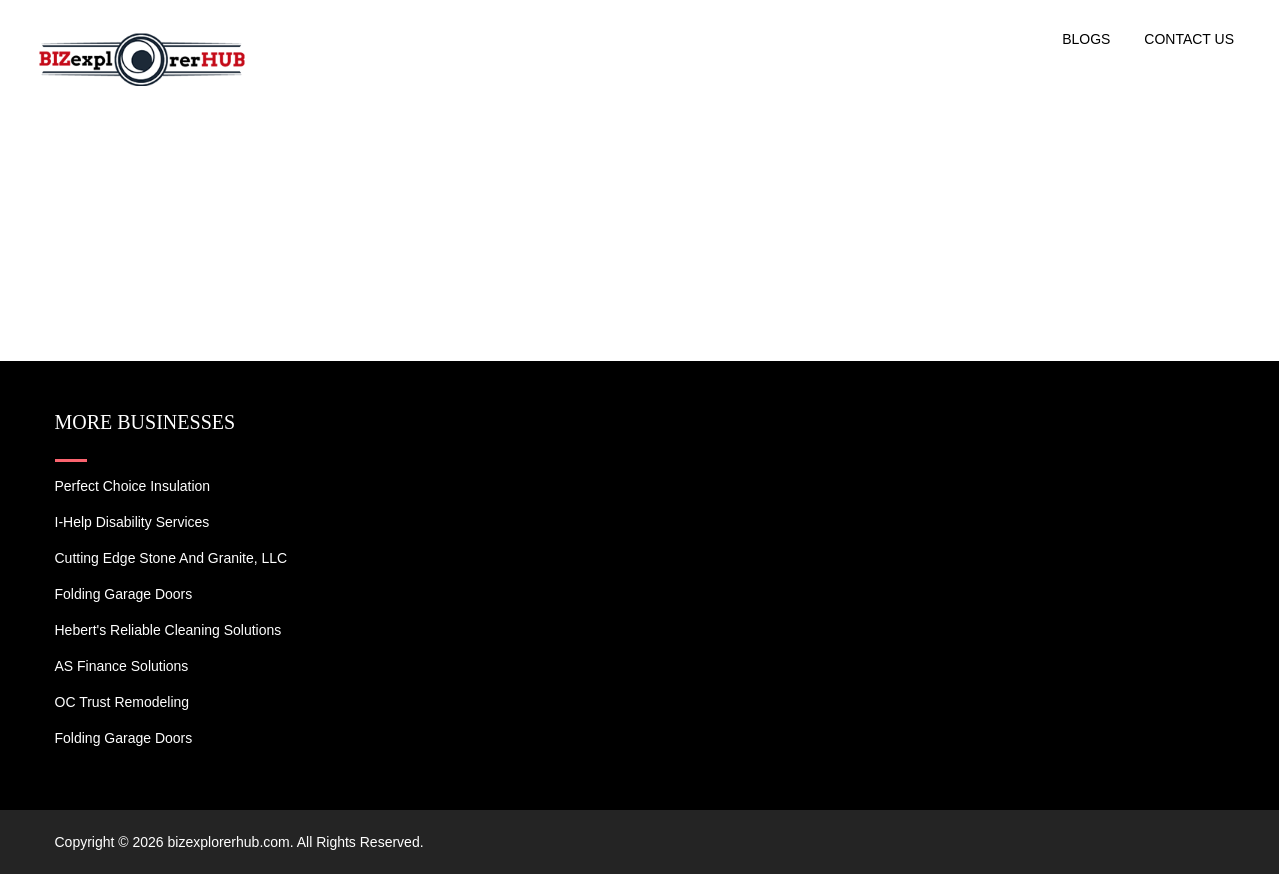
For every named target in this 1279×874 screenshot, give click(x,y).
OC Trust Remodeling (122, 702)
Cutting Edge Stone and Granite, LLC (171, 558)
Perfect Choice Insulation (133, 486)
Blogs (1086, 39)
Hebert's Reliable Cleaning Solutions (168, 630)
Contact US (1189, 39)
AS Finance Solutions (122, 666)
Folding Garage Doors (124, 594)
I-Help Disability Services (132, 522)
